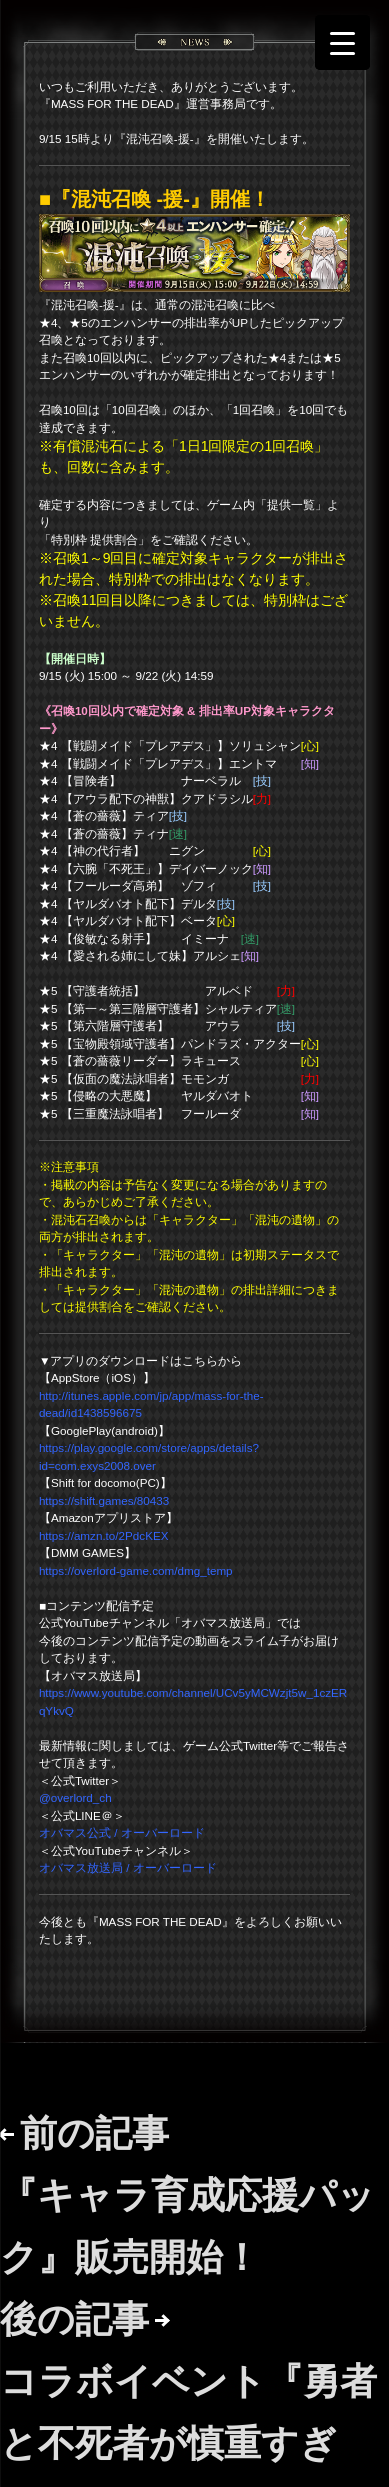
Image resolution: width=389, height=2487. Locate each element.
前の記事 (187, 2195)
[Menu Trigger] (342, 42)
